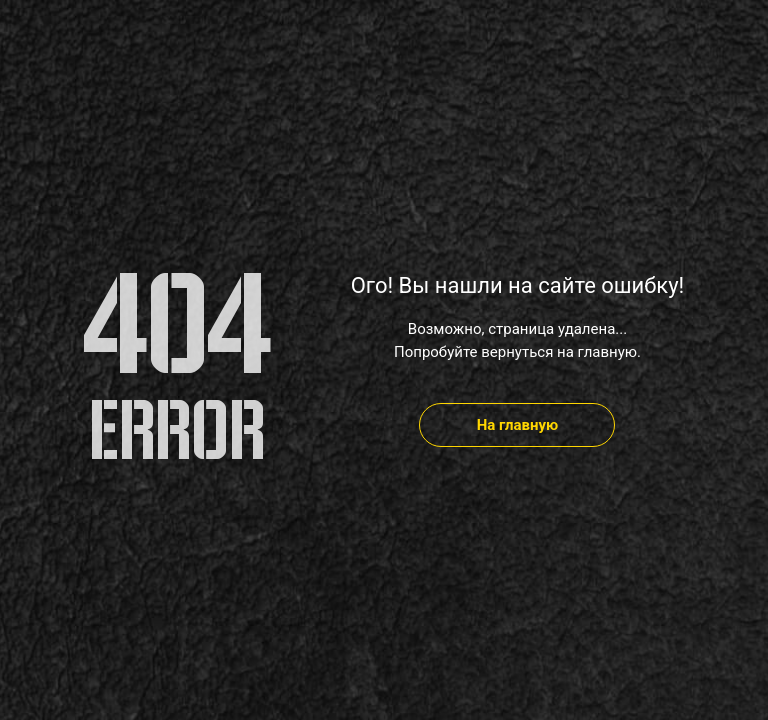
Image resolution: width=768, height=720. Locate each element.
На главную (518, 425)
